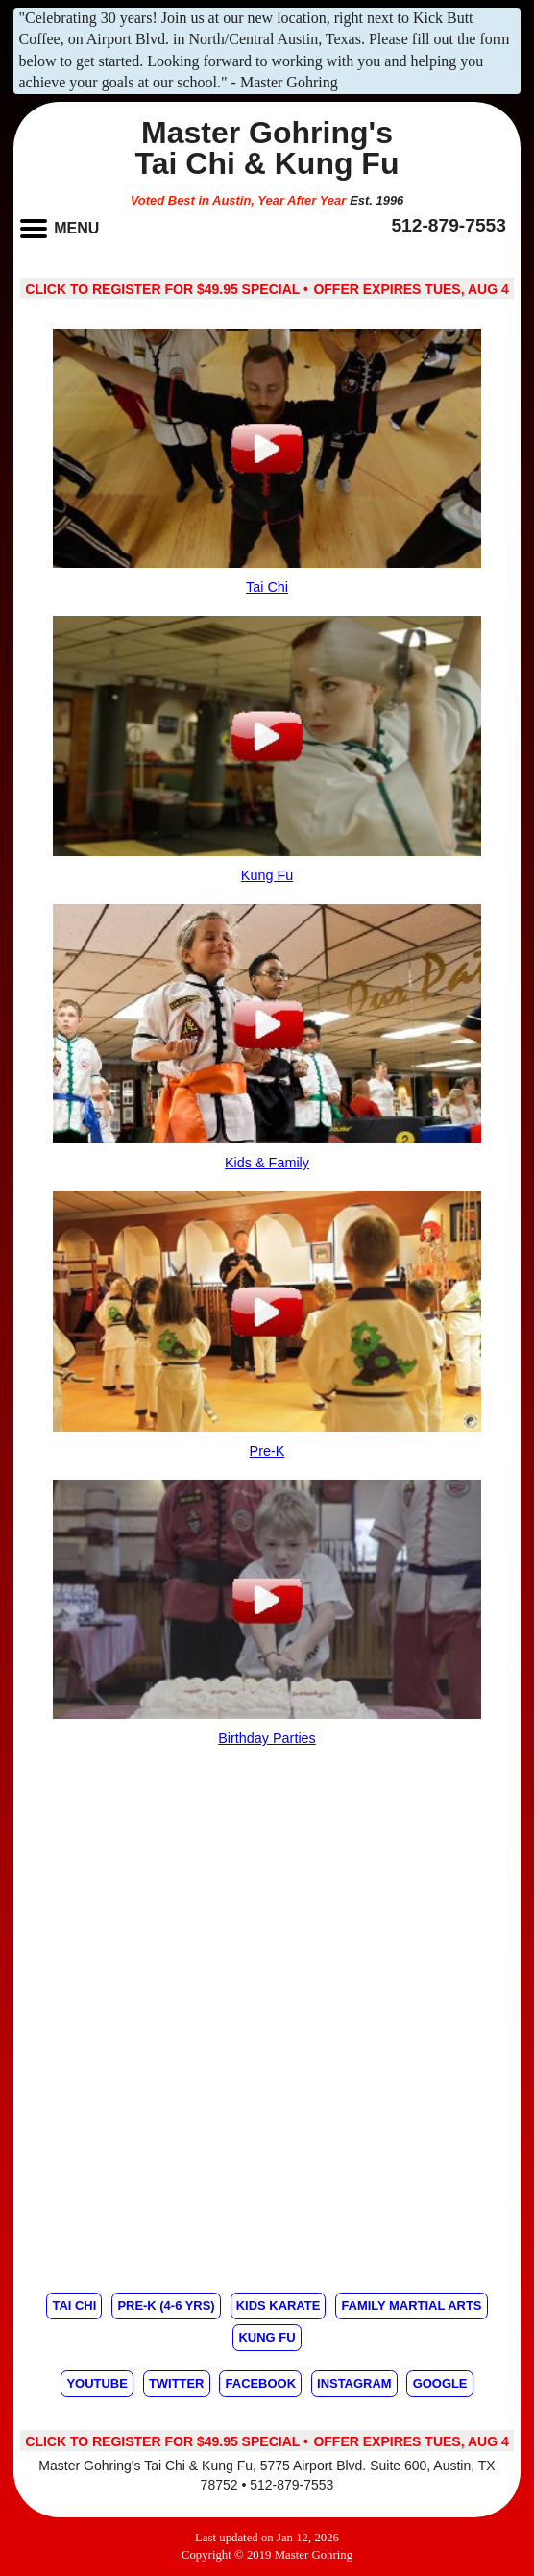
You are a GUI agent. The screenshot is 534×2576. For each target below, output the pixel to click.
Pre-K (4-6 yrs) (165, 2305)
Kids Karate (278, 2305)
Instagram (354, 2383)
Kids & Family (267, 1162)
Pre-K (267, 1451)
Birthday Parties (267, 1738)
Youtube (96, 2383)
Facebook (261, 2383)
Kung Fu (267, 875)
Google (440, 2383)
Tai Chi (267, 587)
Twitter (177, 2383)
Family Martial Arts (411, 2305)
